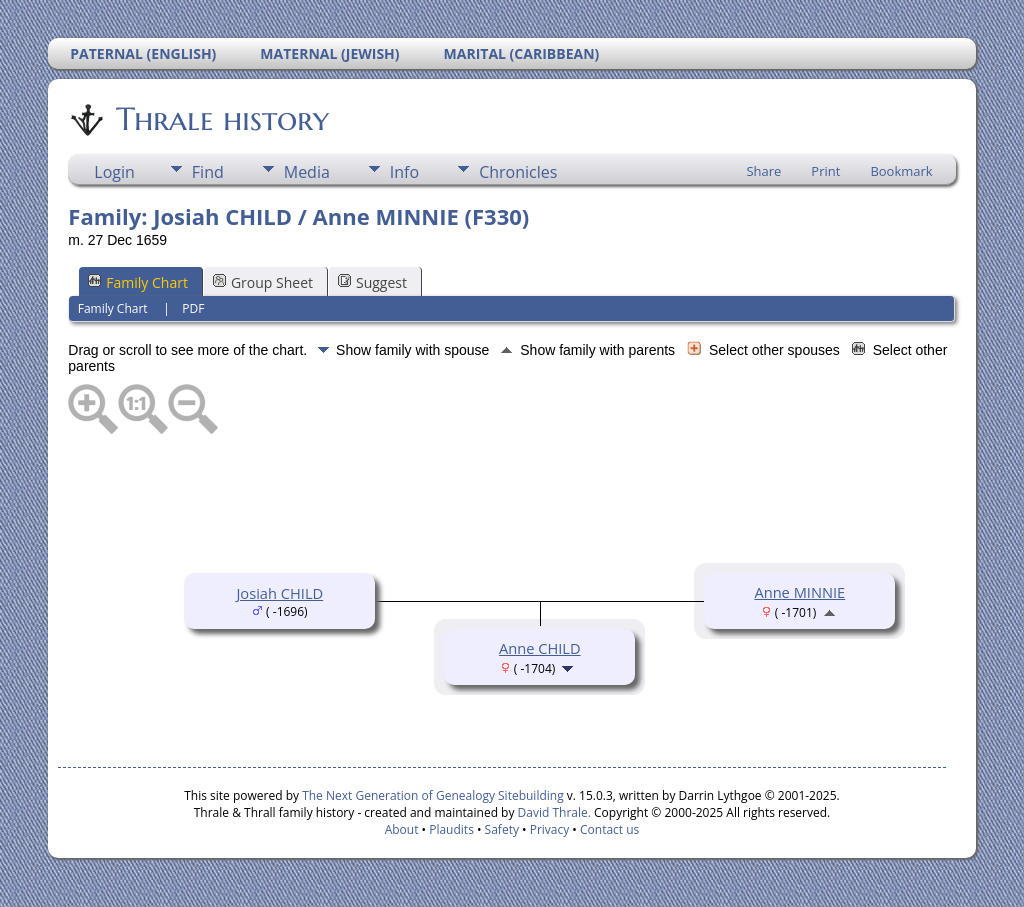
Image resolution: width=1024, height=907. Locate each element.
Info (404, 172)
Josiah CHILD (279, 593)
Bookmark (901, 171)
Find (208, 172)
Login (114, 172)
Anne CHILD (540, 648)
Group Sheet (263, 282)
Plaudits (451, 829)
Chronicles (518, 172)
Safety (502, 829)
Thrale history (221, 119)
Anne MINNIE (799, 592)
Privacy (550, 829)
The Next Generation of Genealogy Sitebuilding (433, 795)
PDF (193, 308)
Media (307, 172)
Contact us (609, 829)
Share (763, 171)
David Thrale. (552, 812)
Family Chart (138, 282)
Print (825, 171)
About (402, 829)
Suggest (372, 282)
